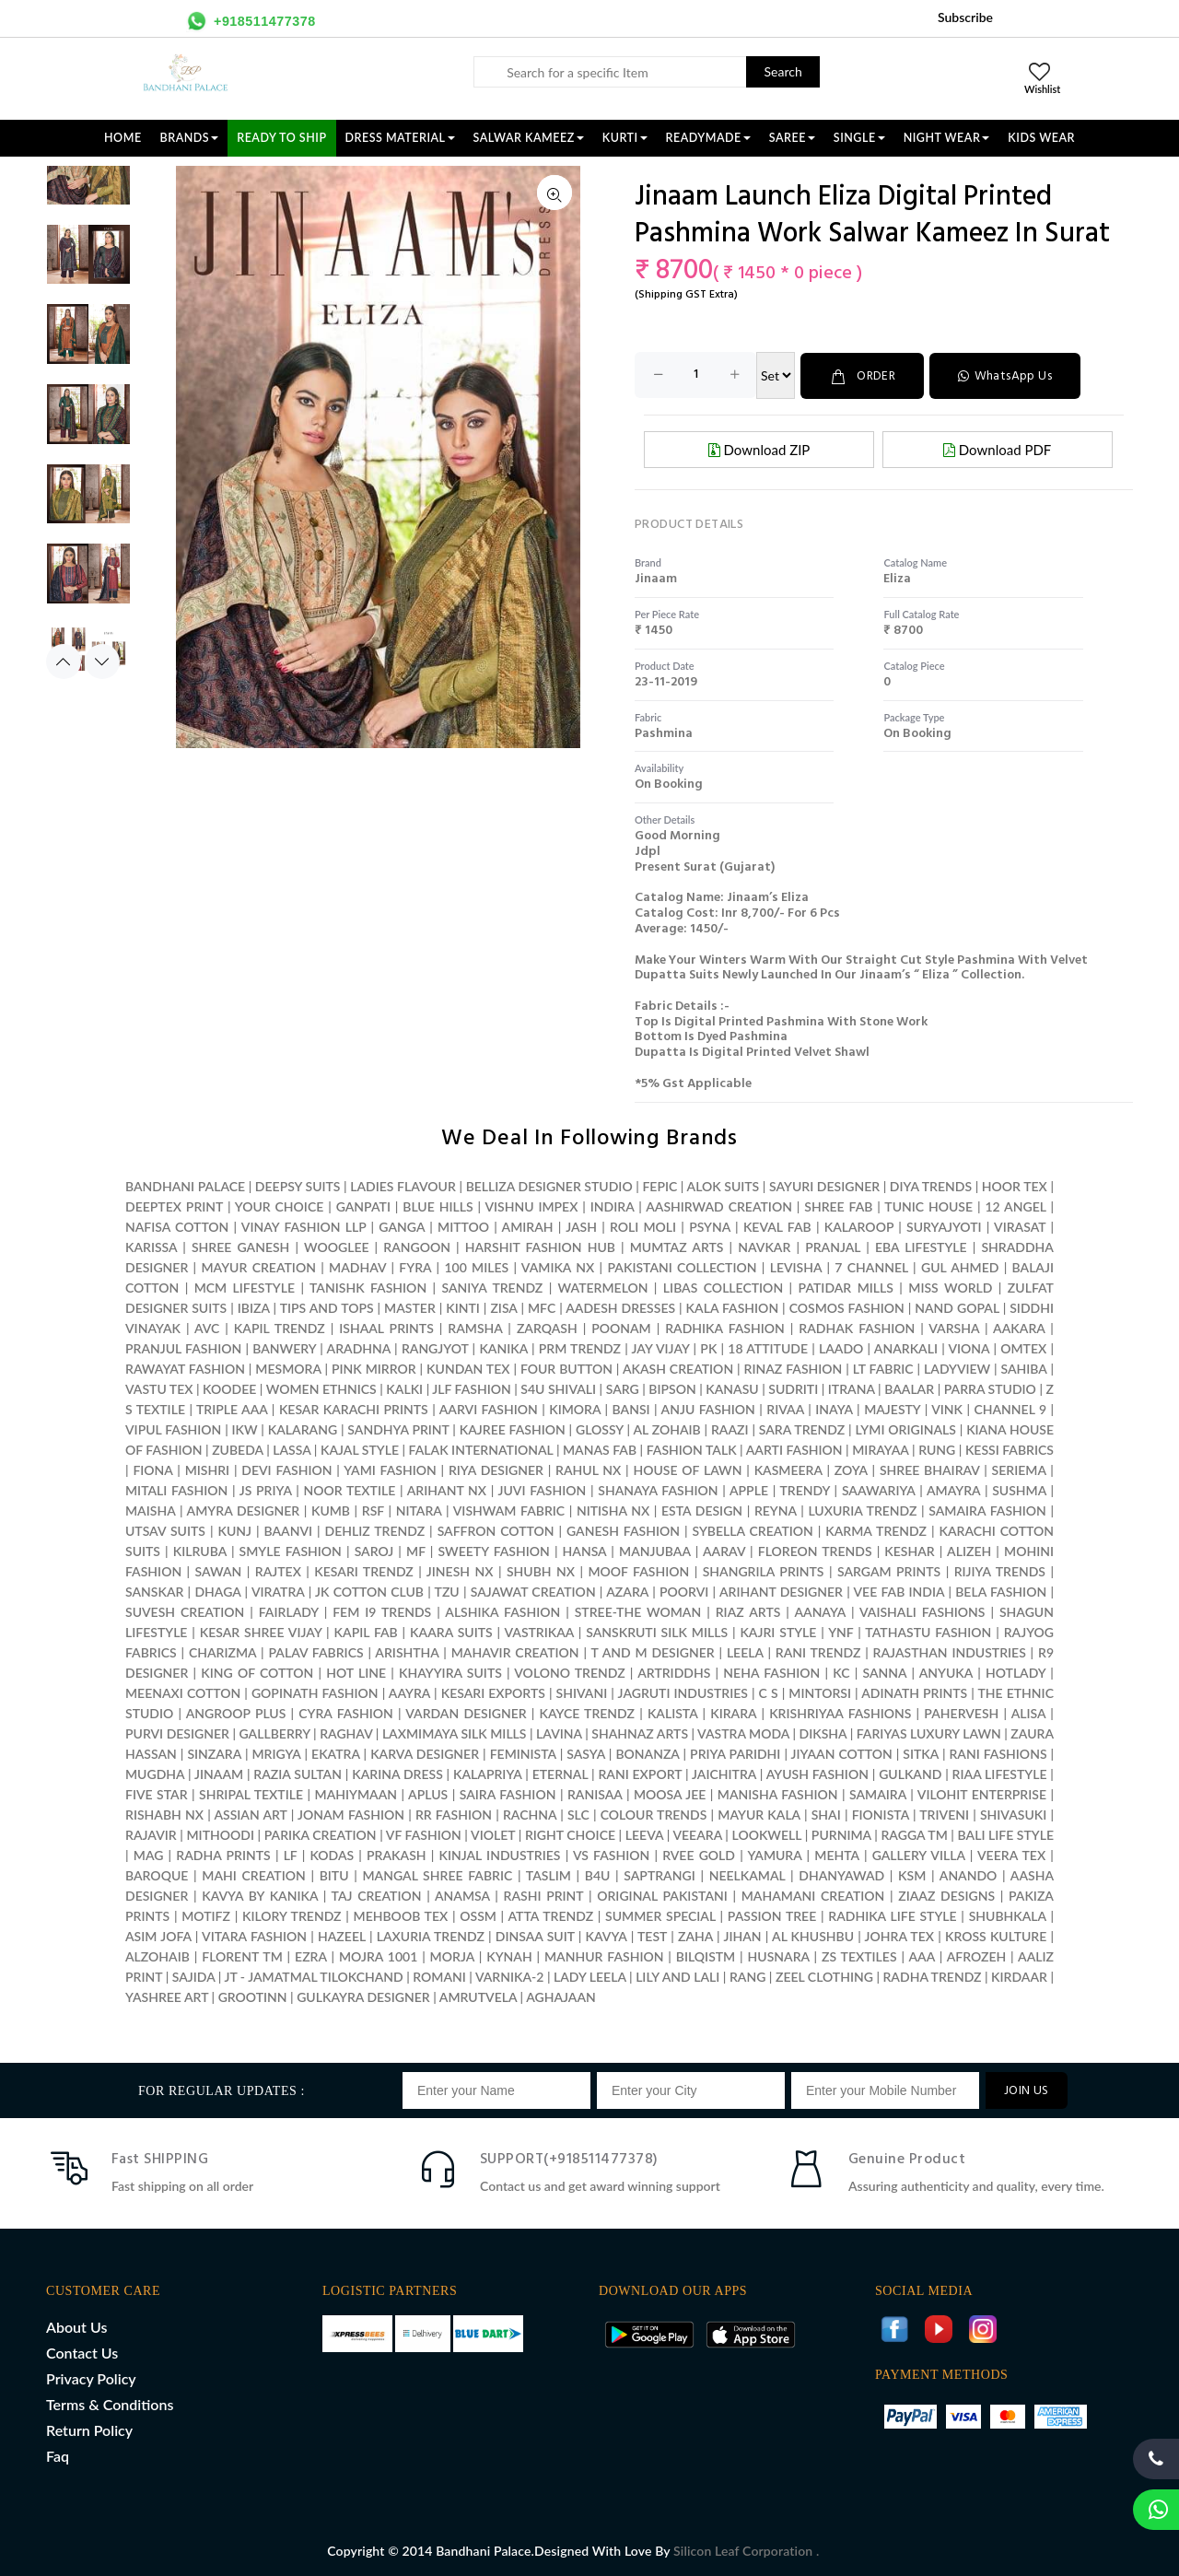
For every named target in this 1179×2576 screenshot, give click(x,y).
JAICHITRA (724, 1773)
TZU (447, 1590)
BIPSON (671, 1388)
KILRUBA (200, 1550)
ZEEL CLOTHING (824, 1976)
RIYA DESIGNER (496, 1469)
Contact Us (82, 2351)
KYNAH (508, 1955)
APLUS (428, 1793)
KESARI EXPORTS (493, 1692)
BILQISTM (705, 1955)
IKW (245, 1428)
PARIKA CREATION (320, 1834)
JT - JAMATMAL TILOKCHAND (313, 1976)
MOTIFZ (205, 1915)
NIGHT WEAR (947, 138)
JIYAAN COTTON (842, 1753)
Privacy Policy (91, 2377)
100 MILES (476, 1266)
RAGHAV (346, 1732)
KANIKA (503, 1347)
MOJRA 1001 (378, 1955)
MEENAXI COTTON (182, 1692)
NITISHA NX (613, 1509)
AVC (206, 1327)
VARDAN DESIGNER (465, 1712)
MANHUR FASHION (603, 1955)
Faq (57, 2455)
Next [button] (102, 661)
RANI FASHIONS (997, 1753)
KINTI (463, 1307)
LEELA (745, 1651)
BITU (334, 1874)
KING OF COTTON (257, 1672)
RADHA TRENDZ (931, 1976)
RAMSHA (475, 1327)
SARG (622, 1388)
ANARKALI (906, 1347)
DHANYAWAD (841, 1874)
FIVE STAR (156, 1793)
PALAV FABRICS (315, 1651)
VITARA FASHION (254, 1935)
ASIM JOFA (158, 1935)
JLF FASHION (471, 1388)
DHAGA (217, 1590)
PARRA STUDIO (990, 1388)
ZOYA (851, 1469)
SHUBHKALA (1007, 1915)
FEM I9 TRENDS (382, 1611)
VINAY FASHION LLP (304, 1226)
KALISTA (672, 1712)
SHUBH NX (541, 1570)
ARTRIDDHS (673, 1672)
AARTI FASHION (794, 1449)
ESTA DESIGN (701, 1509)
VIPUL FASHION (173, 1428)
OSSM (478, 1915)
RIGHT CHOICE (570, 1834)
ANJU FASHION (708, 1408)
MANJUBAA (655, 1550)
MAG (149, 1854)
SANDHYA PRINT (398, 1428)
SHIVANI (582, 1692)
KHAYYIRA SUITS (450, 1672)
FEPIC (659, 1185)
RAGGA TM (914, 1834)
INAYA (833, 1408)
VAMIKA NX (557, 1266)
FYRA (415, 1266)
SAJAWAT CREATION (533, 1590)
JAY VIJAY (661, 1347)
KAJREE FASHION (513, 1428)
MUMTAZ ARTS (677, 1246)
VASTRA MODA (743, 1732)
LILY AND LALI (677, 1976)
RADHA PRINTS (223, 1854)
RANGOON (416, 1246)
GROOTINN (252, 1996)
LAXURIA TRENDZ (430, 1935)
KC (841, 1672)
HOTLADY (1015, 1672)
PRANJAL (832, 1246)
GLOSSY (600, 1428)
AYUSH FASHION (817, 1773)
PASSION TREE (774, 1915)
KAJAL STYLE (360, 1449)
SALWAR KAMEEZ (528, 138)
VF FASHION (423, 1834)
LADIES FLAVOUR (403, 1185)
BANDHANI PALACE (185, 1185)
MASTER (410, 1307)
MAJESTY (892, 1408)
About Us (76, 2326)
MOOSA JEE (670, 1793)
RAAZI (730, 1428)
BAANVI (287, 1530)
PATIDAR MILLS (846, 1286)
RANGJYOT (435, 1347)
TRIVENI (944, 1813)
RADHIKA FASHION (725, 1327)
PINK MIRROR (374, 1368)
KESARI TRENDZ (363, 1570)
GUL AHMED (959, 1266)
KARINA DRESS (397, 1773)
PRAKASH (396, 1854)
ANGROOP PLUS (236, 1712)
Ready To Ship (281, 138)
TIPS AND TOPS (327, 1307)
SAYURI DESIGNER (824, 1185)
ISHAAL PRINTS (386, 1327)
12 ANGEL (1015, 1205)
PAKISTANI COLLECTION (681, 1266)
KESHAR (909, 1550)
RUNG (936, 1449)
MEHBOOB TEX (401, 1915)
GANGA (402, 1226)
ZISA (503, 1307)
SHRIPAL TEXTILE (251, 1793)
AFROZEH (977, 1955)
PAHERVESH (961, 1712)
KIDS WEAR (1041, 138)
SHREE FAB (838, 1205)
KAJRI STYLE (778, 1631)
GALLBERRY (274, 1732)
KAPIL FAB (366, 1631)
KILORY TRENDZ (292, 1915)
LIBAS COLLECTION (723, 1286)
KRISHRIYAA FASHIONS (840, 1712)
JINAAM (218, 1773)
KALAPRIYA (487, 1773)
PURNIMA (841, 1834)
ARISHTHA (406, 1651)
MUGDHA (154, 1773)
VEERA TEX (1011, 1854)
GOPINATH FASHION (315, 1692)
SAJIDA (194, 1976)
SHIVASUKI (1013, 1813)
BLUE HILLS (438, 1205)
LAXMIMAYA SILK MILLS (454, 1732)
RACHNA (529, 1813)
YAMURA (774, 1854)
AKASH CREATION (678, 1368)
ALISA (1028, 1712)
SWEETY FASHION (494, 1550)
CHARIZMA (222, 1651)
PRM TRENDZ (580, 1347)
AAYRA (409, 1692)
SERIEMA (1019, 1469)
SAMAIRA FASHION (987, 1509)
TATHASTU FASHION (928, 1631)
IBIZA (254, 1307)
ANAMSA (462, 1895)
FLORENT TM (242, 1955)
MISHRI (207, 1469)
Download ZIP (759, 448)
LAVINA (559, 1732)
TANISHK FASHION (367, 1286)
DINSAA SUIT (535, 1935)
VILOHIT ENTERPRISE (981, 1793)
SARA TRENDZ (802, 1428)
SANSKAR (154, 1590)
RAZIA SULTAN (297, 1773)
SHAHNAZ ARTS (639, 1732)
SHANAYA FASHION (658, 1489)
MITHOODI (219, 1834)
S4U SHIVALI (558, 1388)
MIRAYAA (880, 1449)
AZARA (627, 1590)
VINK (947, 1408)
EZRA (311, 1955)
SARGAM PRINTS (888, 1570)
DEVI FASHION (286, 1469)
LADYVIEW (957, 1368)
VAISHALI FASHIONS (922, 1611)
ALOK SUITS (723, 1185)
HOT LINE (356, 1672)
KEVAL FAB (777, 1226)
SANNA (885, 1672)
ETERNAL (560, 1773)
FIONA (152, 1469)
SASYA (585, 1753)
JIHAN (744, 1935)
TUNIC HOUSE (928, 1205)
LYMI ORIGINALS (905, 1428)
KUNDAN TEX (467, 1368)
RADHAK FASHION (857, 1327)
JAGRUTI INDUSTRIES (683, 1692)
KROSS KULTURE (995, 1935)
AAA (921, 1955)
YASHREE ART (166, 1996)
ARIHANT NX (446, 1489)
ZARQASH (547, 1327)
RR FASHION (453, 1813)
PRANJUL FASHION (183, 1347)
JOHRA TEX (899, 1935)
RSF (373, 1509)
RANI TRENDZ (818, 1651)
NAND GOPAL (956, 1307)
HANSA (585, 1550)
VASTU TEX (159, 1388)
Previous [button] (63, 661)
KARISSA (151, 1246)
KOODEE (229, 1388)
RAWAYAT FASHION (185, 1368)
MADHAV (357, 1266)
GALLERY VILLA (918, 1854)
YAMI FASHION (390, 1469)
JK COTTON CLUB (369, 1590)
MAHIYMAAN (356, 1793)
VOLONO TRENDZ (569, 1672)
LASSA (291, 1449)
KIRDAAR (1019, 1976)
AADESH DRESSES (620, 1307)
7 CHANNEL (871, 1266)
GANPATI (363, 1205)
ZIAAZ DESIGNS (946, 1895)
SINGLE (859, 138)
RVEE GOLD (698, 1854)
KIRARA (733, 1712)
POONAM (621, 1327)
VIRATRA (278, 1590)
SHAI (826, 1813)
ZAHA (697, 1935)
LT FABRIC (883, 1368)
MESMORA (288, 1368)
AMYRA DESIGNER (243, 1509)
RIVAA (785, 1408)
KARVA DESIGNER (424, 1753)
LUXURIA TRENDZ (862, 1509)
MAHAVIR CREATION (515, 1651)
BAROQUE (156, 1874)
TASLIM (548, 1874)
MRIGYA (275, 1753)
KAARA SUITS (451, 1631)
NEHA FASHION (771, 1672)
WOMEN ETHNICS (321, 1388)
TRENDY (804, 1489)
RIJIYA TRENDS (999, 1570)
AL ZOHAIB (666, 1428)
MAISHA (150, 1509)
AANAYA (820, 1611)
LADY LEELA (590, 1976)
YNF (840, 1631)
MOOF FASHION (638, 1570)
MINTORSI (819, 1692)
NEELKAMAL (747, 1874)
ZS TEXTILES (859, 1955)
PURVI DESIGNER (177, 1732)
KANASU (732, 1388)
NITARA (419, 1509)
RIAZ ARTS (748, 1611)
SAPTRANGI (659, 1874)
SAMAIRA (877, 1793)
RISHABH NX (164, 1813)
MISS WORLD (950, 1286)
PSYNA (709, 1226)
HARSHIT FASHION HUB (540, 1246)
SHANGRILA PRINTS (763, 1570)
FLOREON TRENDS (815, 1550)
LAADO (841, 1347)
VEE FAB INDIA (899, 1590)
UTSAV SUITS (165, 1530)
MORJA (452, 1955)
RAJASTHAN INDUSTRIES (949, 1651)
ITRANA (851, 1388)
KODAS (331, 1854)
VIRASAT (1019, 1226)
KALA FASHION (732, 1307)
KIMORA (575, 1408)
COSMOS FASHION (847, 1307)
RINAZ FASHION (793, 1368)
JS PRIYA (265, 1489)
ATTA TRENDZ (550, 1915)
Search (783, 71)
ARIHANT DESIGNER (781, 1590)
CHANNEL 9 (1010, 1408)
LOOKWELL (767, 1834)
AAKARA (1019, 1327)
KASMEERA (788, 1469)
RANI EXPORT (640, 1773)
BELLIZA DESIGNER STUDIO (549, 1185)
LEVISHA (796, 1266)
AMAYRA (953, 1489)
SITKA (921, 1753)
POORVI (684, 1590)
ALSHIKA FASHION (502, 1611)
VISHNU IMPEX (531, 1205)
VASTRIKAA (539, 1631)
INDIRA (612, 1205)
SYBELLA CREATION (752, 1530)
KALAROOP (858, 1226)
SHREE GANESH (240, 1246)
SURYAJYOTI (944, 1226)
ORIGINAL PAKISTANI (662, 1895)
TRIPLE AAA (231, 1408)
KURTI (625, 138)
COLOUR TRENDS (654, 1813)
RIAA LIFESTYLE (999, 1773)
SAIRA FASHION (508, 1793)
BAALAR (909, 1388)
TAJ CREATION (377, 1895)
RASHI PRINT (544, 1895)
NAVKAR (764, 1246)
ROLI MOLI (643, 1226)
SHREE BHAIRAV (930, 1469)
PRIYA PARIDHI (735, 1753)
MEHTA (836, 1854)
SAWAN (218, 1570)
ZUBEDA (237, 1449)
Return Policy (89, 2429)
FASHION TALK (692, 1449)
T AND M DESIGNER (652, 1651)
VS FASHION (611, 1854)
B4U (598, 1874)
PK (708, 1347)
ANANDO (969, 1874)
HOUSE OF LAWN (687, 1469)
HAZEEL (342, 1935)
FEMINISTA (523, 1753)
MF (416, 1550)
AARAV (724, 1550)
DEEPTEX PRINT (174, 1205)
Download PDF (997, 448)
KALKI (404, 1388)
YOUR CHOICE (279, 1205)
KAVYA (606, 1935)
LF (291, 1854)
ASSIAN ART (250, 1813)
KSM (912, 1874)
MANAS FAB (599, 1449)
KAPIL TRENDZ (279, 1327)
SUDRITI (793, 1388)
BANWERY (284, 1347)
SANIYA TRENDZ (492, 1286)
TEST (652, 1935)
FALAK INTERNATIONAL (481, 1449)
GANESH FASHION (623, 1530)
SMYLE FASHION (290, 1550)
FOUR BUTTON (566, 1368)
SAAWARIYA (879, 1489)
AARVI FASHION (488, 1408)
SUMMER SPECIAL (660, 1915)
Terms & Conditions (109, 2403)
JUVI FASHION (542, 1489)
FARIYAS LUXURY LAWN (929, 1732)
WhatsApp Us (1009, 374)
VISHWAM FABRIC (509, 1509)
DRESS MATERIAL (400, 138)
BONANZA (647, 1753)
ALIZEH (969, 1550)
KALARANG (302, 1428)
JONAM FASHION (351, 1813)
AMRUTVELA (478, 1996)
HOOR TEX (1014, 1185)
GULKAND (910, 1773)
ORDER (864, 374)
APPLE (749, 1489)
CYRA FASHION (345, 1712)
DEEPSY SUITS (298, 1185)
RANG (747, 1976)
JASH (581, 1226)
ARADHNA (359, 1347)
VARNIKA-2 (509, 1976)
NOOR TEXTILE (350, 1489)
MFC (541, 1307)
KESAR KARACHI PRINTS (353, 1408)
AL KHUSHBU (813, 1935)
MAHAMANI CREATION (813, 1895)
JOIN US (1026, 2090)
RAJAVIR (151, 1834)
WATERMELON (603, 1286)
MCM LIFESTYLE (244, 1286)
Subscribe (965, 17)
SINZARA (214, 1753)
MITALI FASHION (176, 1489)
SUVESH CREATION (184, 1611)
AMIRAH (528, 1226)
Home (123, 138)
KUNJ (234, 1530)
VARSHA (953, 1327)
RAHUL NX (588, 1469)
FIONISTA (880, 1813)
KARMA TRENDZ (876, 1530)
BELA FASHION (1000, 1590)
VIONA (968, 1347)
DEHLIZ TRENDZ (375, 1530)
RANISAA (594, 1793)
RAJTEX (278, 1570)
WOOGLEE (336, 1246)
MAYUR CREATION (258, 1266)
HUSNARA (779, 1955)
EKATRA (335, 1753)
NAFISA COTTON (176, 1226)
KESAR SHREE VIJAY (260, 1631)
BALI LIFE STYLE (1006, 1834)
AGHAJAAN (561, 1996)
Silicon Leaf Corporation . (746, 2550)
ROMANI (439, 1976)
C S (768, 1692)
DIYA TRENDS (931, 1185)
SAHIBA (1024, 1368)
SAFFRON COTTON (496, 1530)
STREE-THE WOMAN (638, 1611)
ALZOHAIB (157, 1955)
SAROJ (374, 1550)
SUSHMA (1019, 1489)
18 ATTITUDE (768, 1347)
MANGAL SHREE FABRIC (437, 1874)
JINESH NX (460, 1570)
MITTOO (463, 1226)
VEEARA (696, 1834)
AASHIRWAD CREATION (719, 1205)
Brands (189, 138)
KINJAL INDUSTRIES (499, 1854)
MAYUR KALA (759, 1813)
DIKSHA (823, 1732)
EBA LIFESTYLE (921, 1246)
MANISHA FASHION (778, 1793)
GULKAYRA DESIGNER (363, 1996)
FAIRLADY (289, 1611)
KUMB (330, 1509)
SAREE (792, 138)
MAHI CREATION (253, 1874)
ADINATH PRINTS (914, 1692)
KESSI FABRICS (1009, 1449)
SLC (578, 1813)
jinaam (656, 578)
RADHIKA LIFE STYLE (894, 1915)
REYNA (775, 1509)
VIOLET (493, 1834)
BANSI (631, 1408)
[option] (88, 264)
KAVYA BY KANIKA (260, 1895)
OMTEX (1023, 1347)
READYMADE (708, 138)
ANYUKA (946, 1672)
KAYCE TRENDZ (587, 1712)
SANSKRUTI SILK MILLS (657, 1631)
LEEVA (644, 1834)
